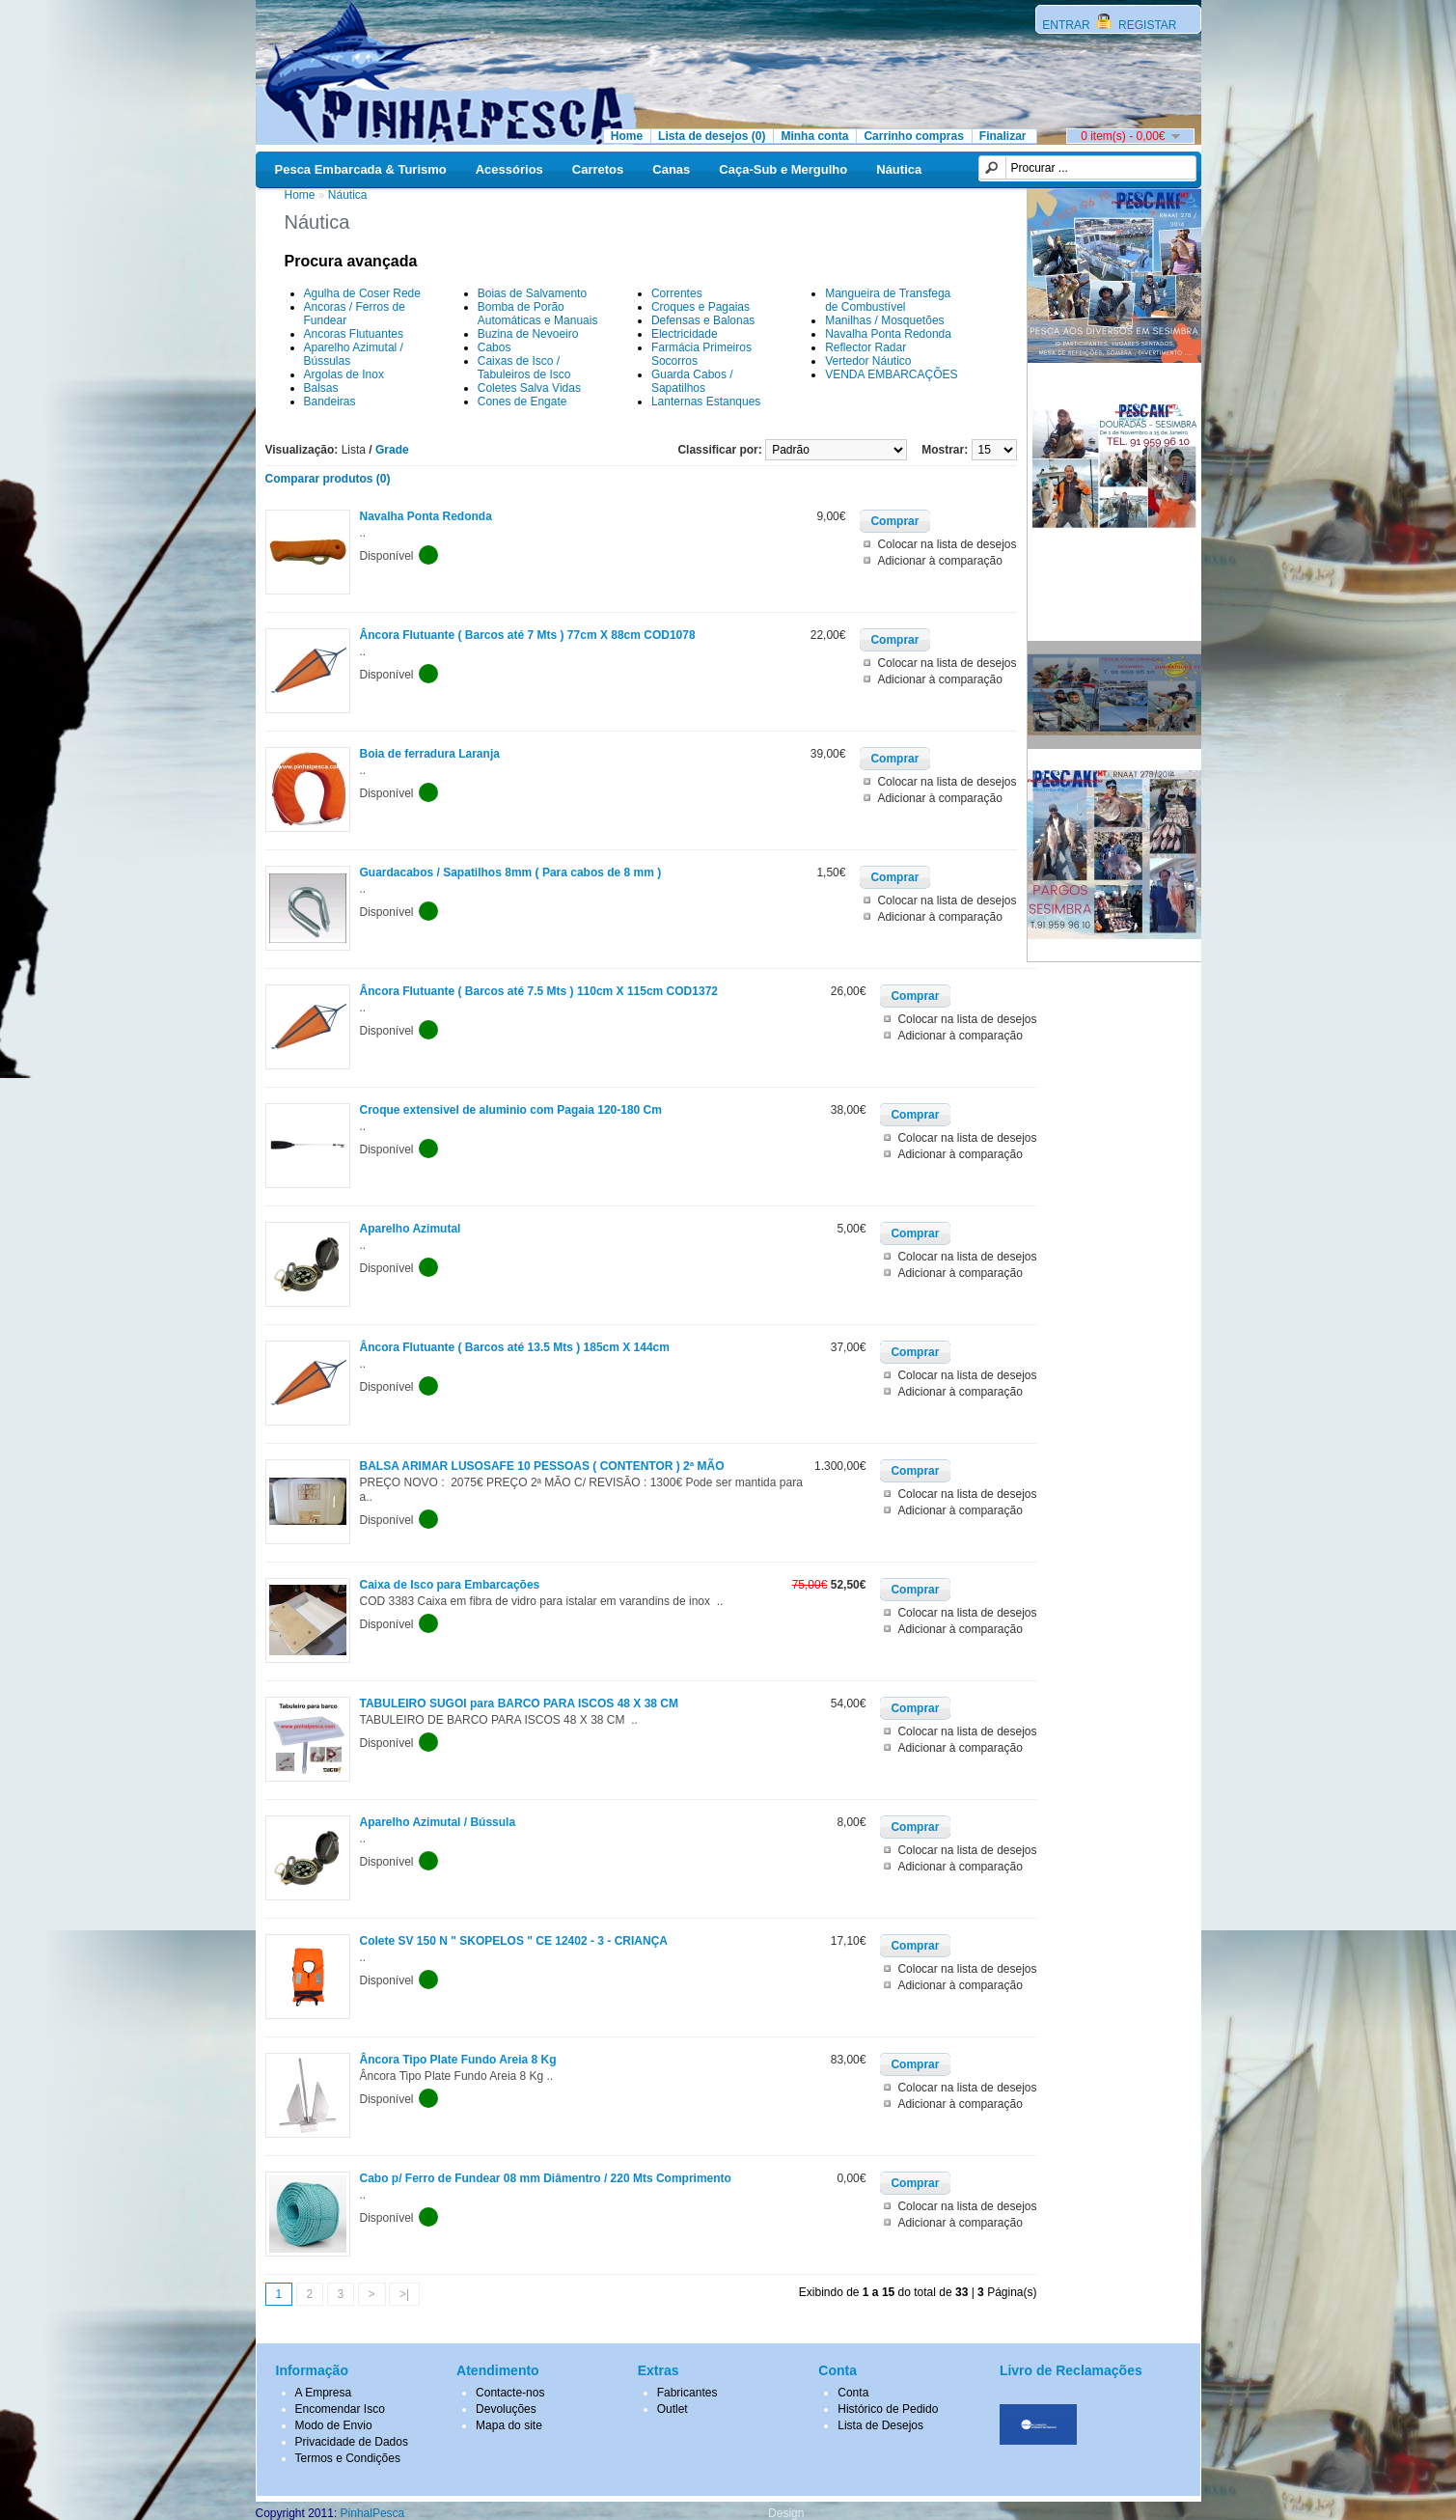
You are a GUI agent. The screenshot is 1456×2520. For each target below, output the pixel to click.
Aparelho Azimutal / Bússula (438, 1822)
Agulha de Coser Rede (362, 293)
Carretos (597, 169)
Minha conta (814, 136)
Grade (392, 450)
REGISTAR (1146, 25)
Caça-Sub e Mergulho (783, 169)
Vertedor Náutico (868, 361)
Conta (853, 2392)
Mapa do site (509, 2425)
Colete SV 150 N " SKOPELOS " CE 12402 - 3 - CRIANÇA (514, 1941)
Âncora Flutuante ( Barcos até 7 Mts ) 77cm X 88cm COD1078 (528, 635)
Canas (671, 169)
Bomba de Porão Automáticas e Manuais (538, 313)
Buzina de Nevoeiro (528, 334)
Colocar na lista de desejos (946, 544)
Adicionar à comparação (939, 561)
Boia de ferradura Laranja (430, 754)
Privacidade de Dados (351, 2442)
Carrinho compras (913, 136)
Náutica (898, 169)
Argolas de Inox (344, 374)
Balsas (321, 388)
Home (627, 136)
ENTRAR (1067, 25)
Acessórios (509, 169)
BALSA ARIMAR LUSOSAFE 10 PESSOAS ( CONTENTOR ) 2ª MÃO (542, 1466)
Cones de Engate (522, 401)
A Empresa (323, 2392)
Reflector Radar (865, 347)
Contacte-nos (510, 2392)
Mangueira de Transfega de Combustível (887, 300)
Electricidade (684, 334)
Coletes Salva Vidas (529, 388)
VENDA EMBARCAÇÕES (891, 374)
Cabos (494, 347)
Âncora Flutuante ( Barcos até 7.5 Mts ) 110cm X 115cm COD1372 (539, 991)
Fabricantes (687, 2392)
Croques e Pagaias (700, 307)
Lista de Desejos (880, 2425)
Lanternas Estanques (705, 401)
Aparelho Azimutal (410, 1228)
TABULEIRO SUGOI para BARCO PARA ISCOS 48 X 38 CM (519, 1703)
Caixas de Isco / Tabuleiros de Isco (524, 367)
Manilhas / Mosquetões (884, 320)
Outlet (672, 2409)
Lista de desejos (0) (711, 136)
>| (404, 2294)
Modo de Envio (333, 2425)
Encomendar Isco (340, 2409)
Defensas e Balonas (703, 320)
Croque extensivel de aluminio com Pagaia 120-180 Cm (511, 1110)
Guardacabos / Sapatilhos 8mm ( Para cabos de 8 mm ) (511, 872)
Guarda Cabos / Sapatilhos (692, 381)
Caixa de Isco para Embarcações (450, 1585)
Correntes (676, 293)
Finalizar (1003, 136)
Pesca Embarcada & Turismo (361, 169)
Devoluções (506, 2409)
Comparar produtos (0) (328, 478)
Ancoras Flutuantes (353, 334)
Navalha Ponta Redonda (888, 334)
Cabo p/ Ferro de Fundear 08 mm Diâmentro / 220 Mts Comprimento (545, 2178)
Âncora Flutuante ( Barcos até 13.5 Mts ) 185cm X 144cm (515, 1347)
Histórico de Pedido (888, 2409)
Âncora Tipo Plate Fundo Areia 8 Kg (458, 2059)
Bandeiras (330, 401)
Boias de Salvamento (532, 293)
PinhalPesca (373, 2513)
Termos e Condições (347, 2458)
